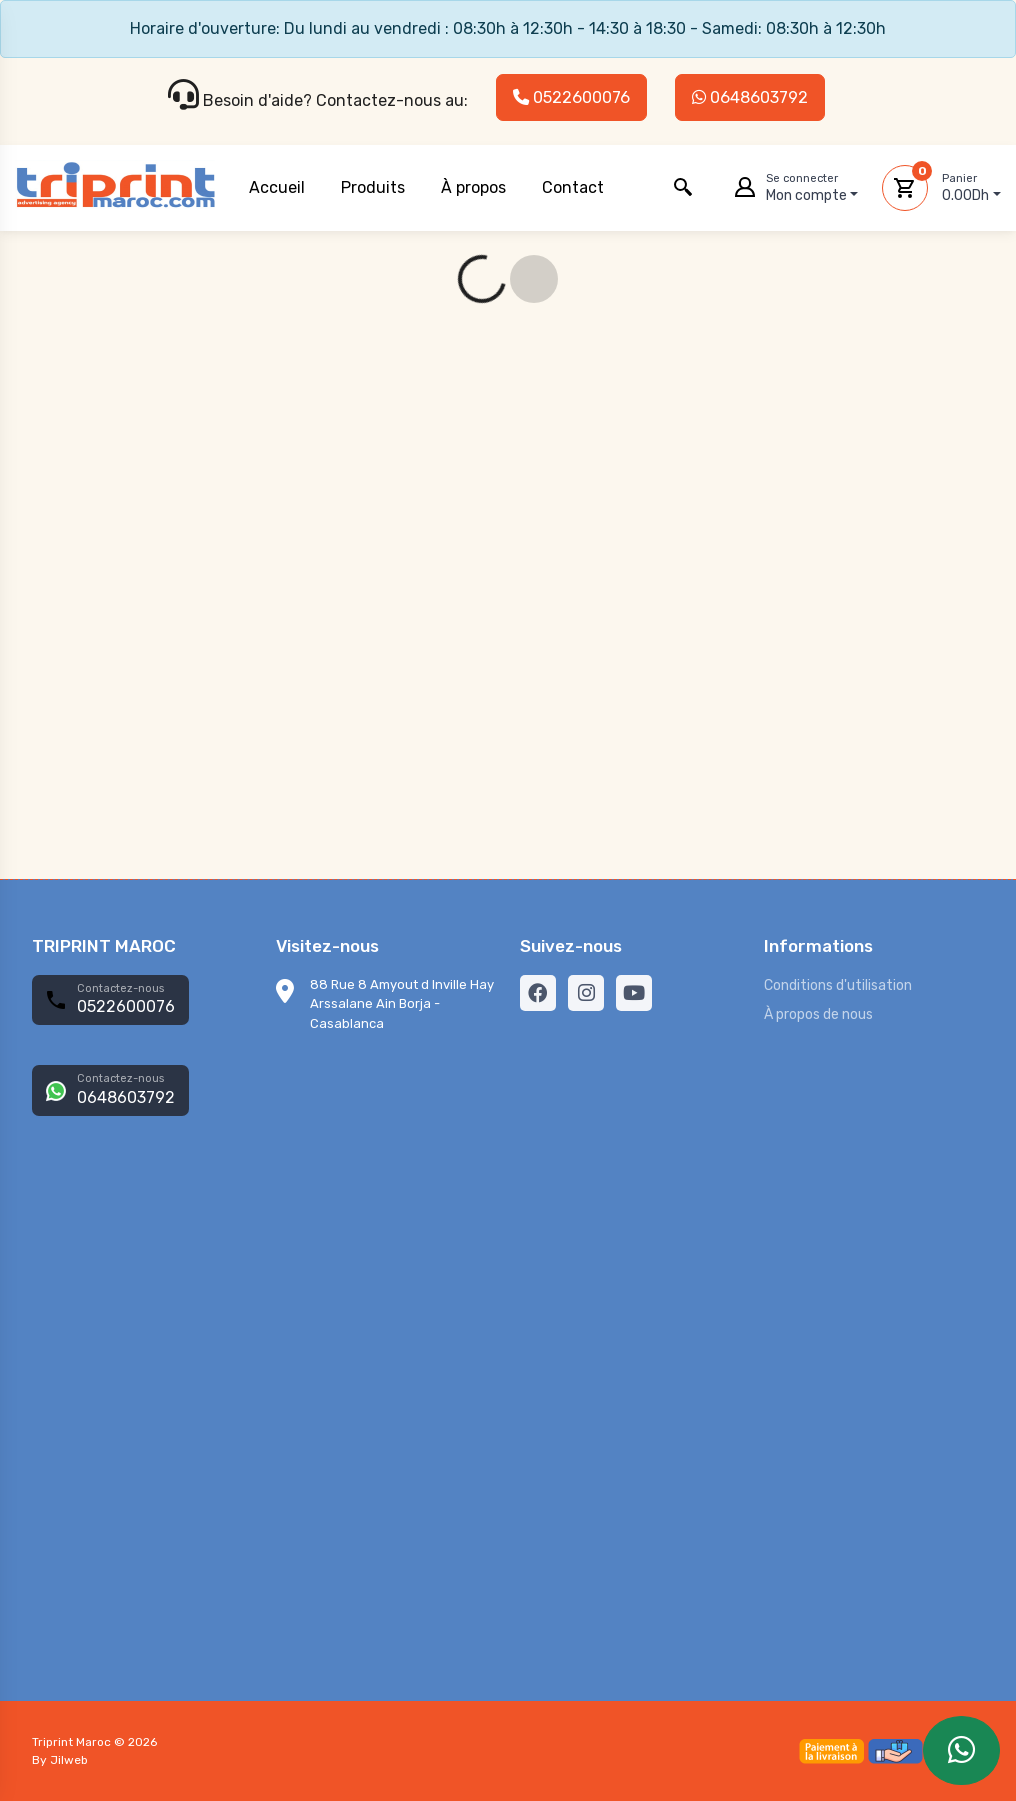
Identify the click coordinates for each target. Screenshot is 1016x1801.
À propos (473, 187)
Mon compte (812, 187)
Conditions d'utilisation (838, 985)
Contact (573, 187)
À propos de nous (818, 1014)
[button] (683, 188)
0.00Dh (971, 187)
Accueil (277, 187)
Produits (373, 187)
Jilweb (69, 1760)
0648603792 (750, 97)
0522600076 (571, 97)
